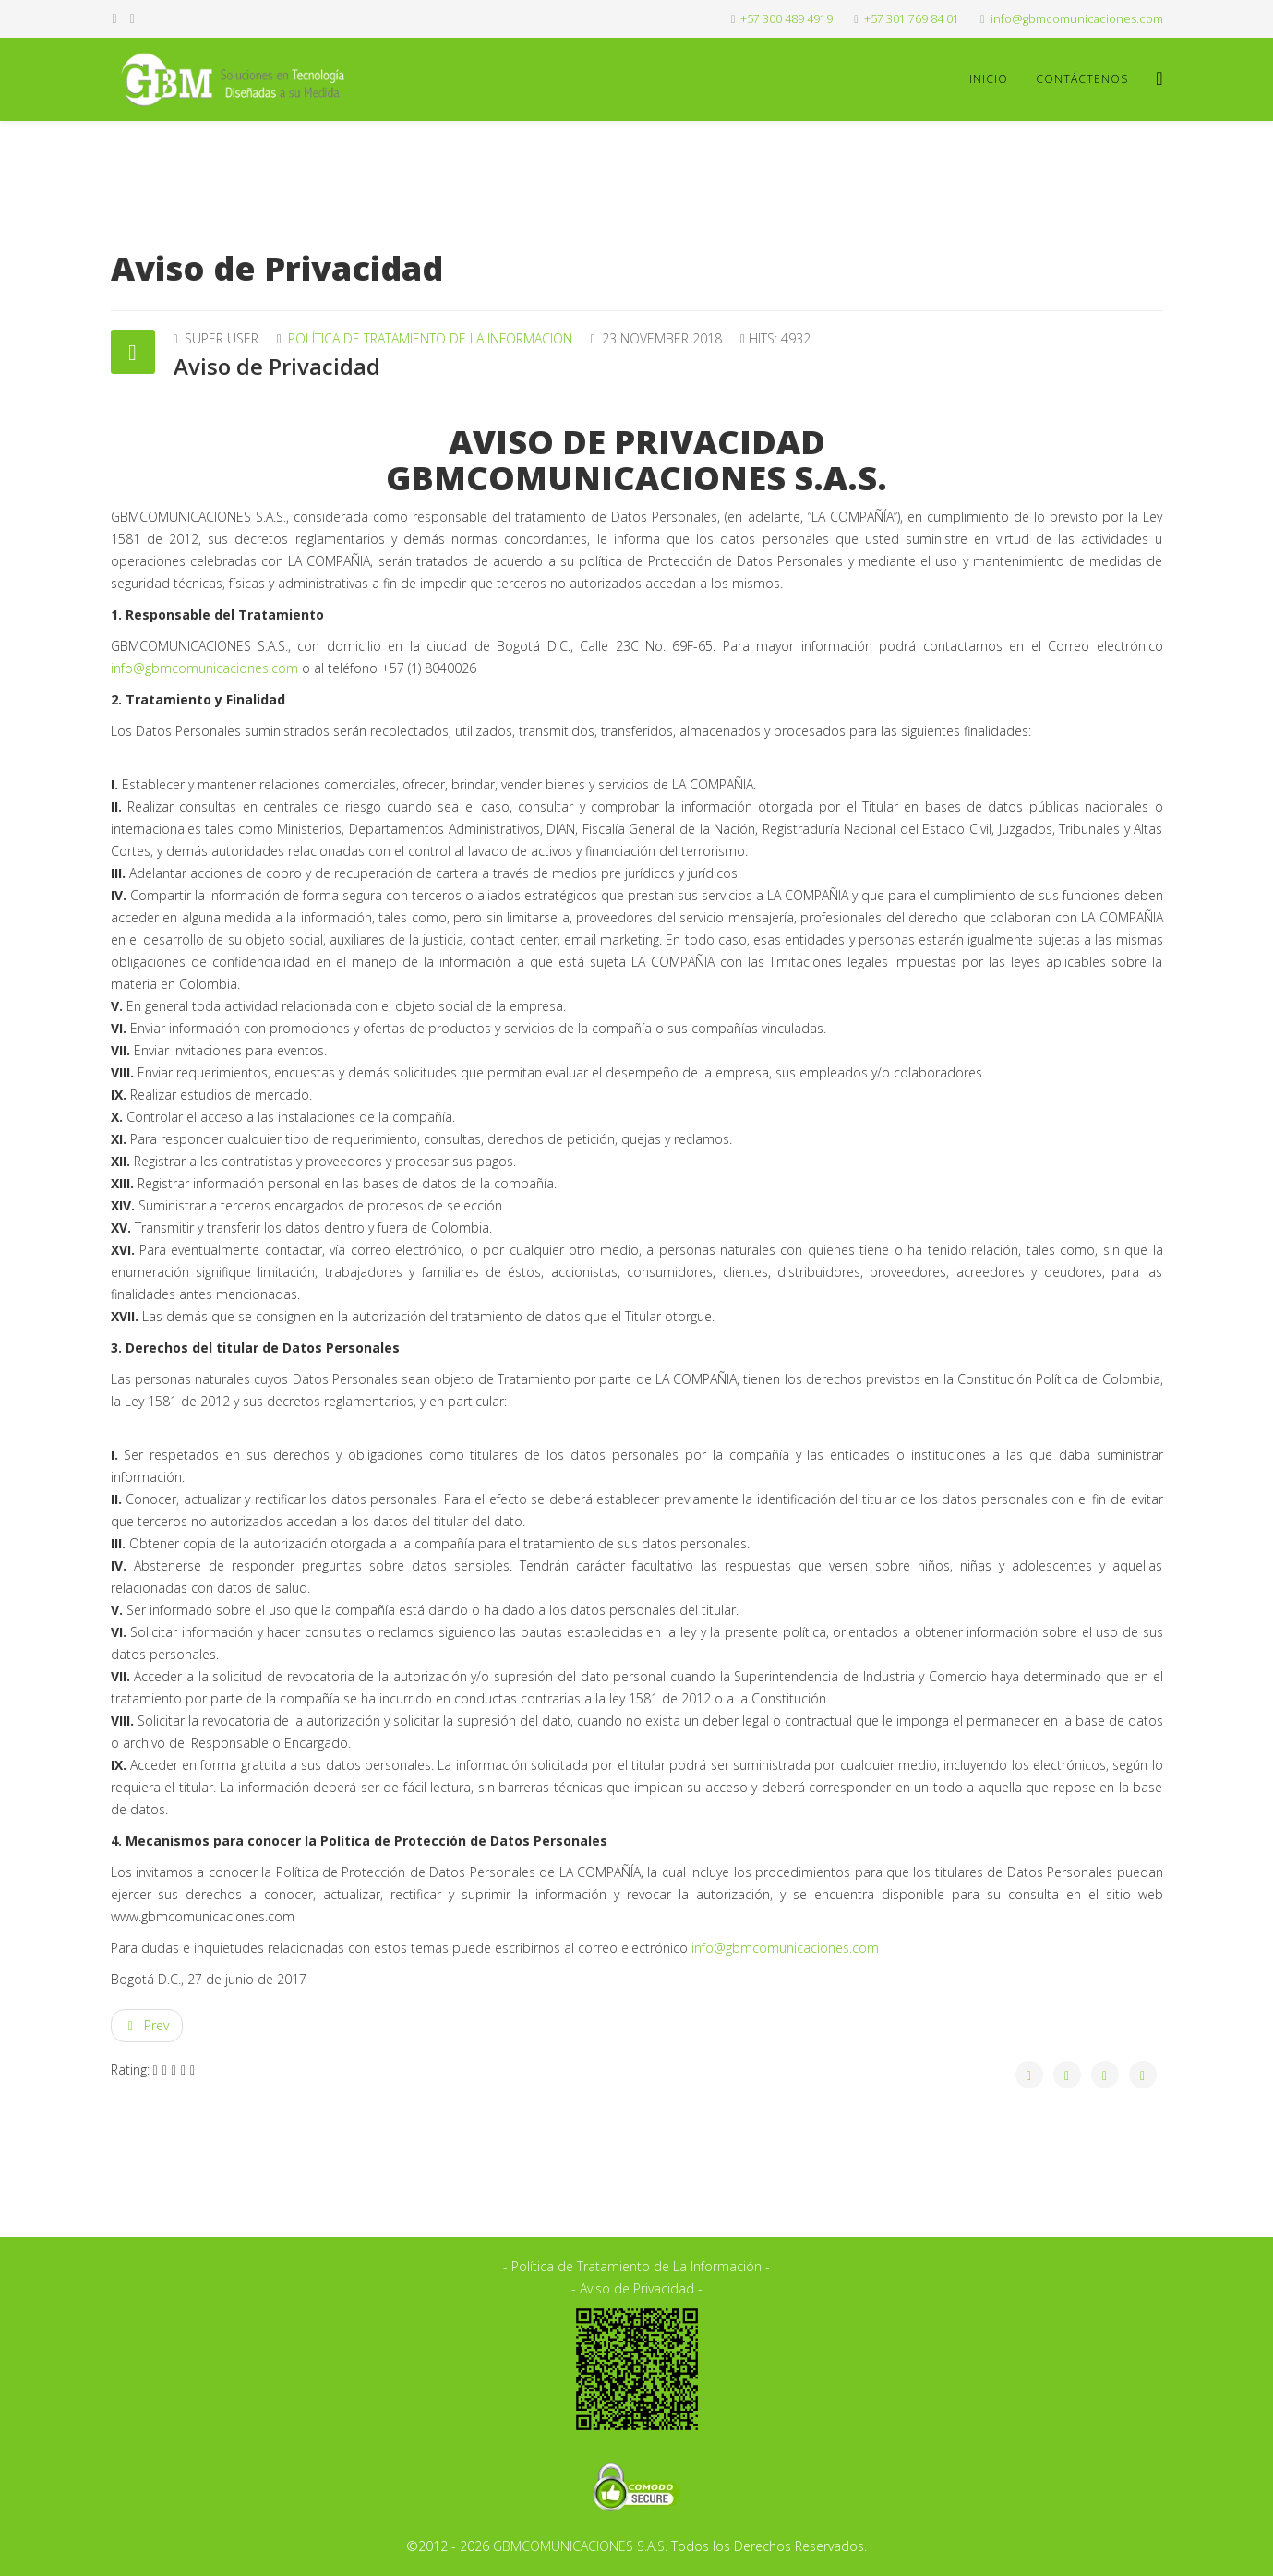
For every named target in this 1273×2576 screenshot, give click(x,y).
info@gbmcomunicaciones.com (1077, 19)
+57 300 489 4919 (786, 19)
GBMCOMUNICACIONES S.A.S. (580, 2546)
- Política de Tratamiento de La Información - (636, 2266)
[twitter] (132, 18)
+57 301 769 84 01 (911, 19)
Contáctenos (1082, 79)
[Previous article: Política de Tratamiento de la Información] (147, 2025)
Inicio (988, 79)
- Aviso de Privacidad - (637, 2288)
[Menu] (1159, 78)
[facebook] (115, 18)
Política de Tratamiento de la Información (430, 338)
